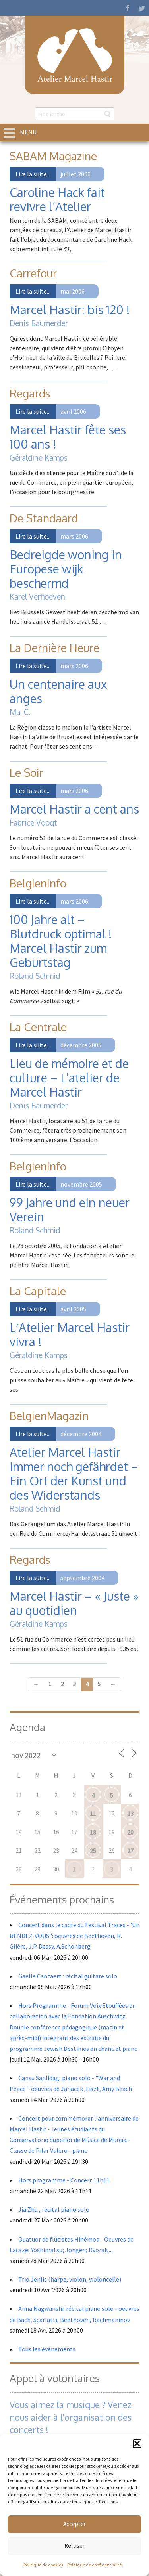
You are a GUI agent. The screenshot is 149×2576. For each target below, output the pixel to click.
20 (130, 1832)
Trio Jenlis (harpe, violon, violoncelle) (69, 2279)
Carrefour (33, 273)
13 (130, 1813)
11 (93, 1813)
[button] (137, 2444)
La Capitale (38, 1291)
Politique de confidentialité (94, 2565)
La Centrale (38, 1027)
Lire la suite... (32, 174)
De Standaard (44, 518)
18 (93, 1832)
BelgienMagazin (49, 1415)
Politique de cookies (43, 2565)
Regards (30, 393)
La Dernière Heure (54, 647)
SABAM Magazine (53, 156)
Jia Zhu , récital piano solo (53, 2209)
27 (130, 1851)
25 (93, 1851)
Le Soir (26, 772)
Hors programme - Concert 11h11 (64, 2180)
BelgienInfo (38, 883)
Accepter (74, 2524)
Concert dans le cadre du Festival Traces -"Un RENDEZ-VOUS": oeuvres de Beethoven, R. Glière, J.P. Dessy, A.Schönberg (74, 1935)
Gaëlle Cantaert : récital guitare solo (67, 1976)
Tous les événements (46, 2349)
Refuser (74, 2545)
